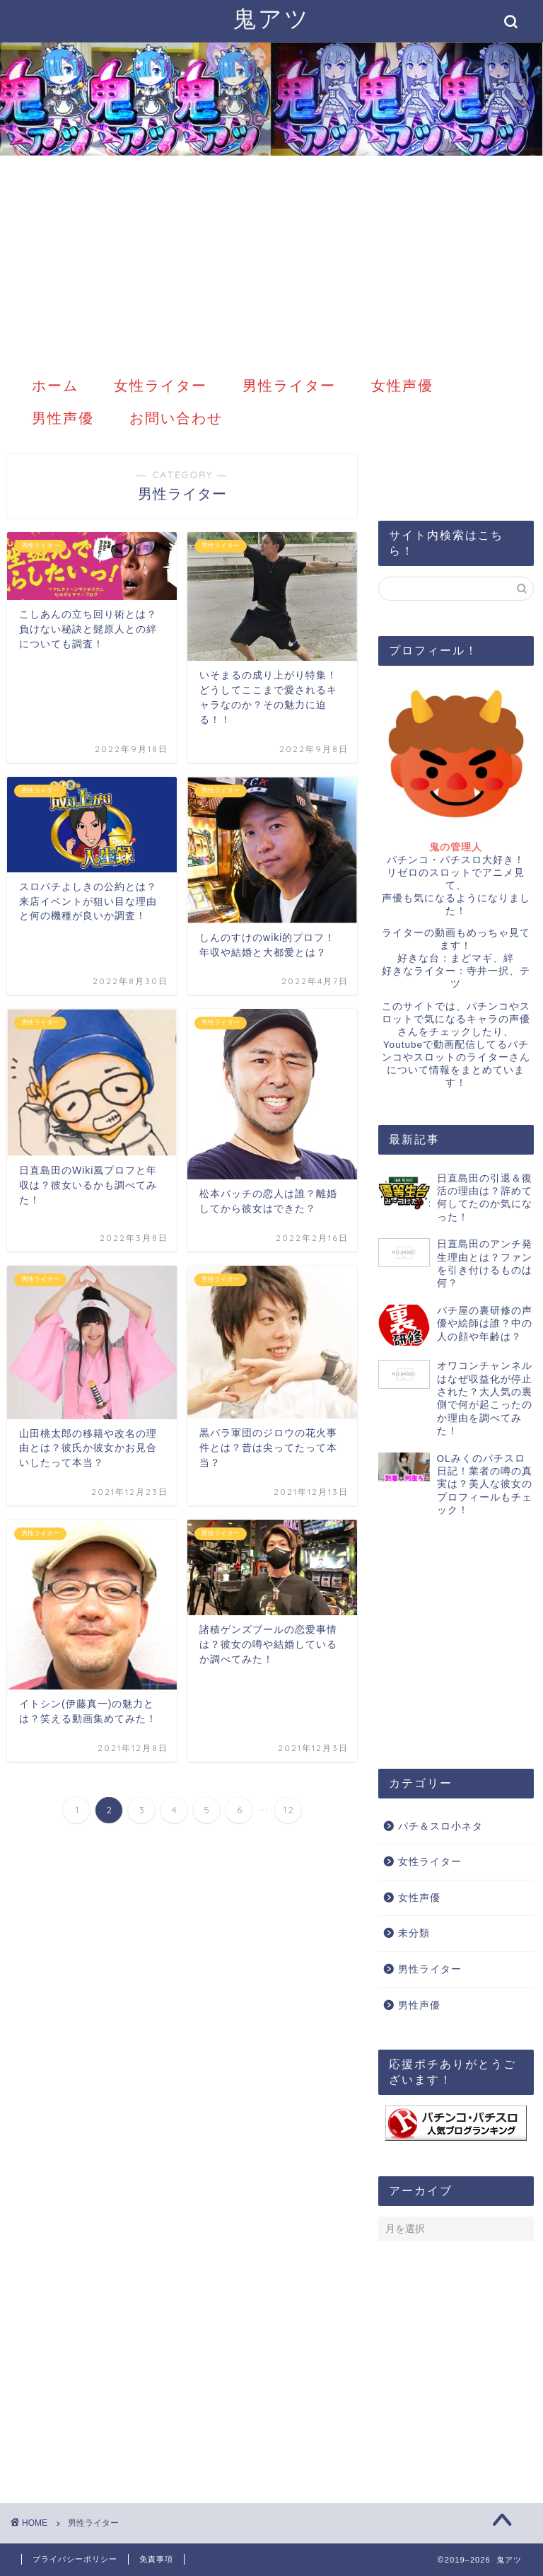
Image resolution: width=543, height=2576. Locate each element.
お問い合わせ (176, 418)
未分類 (414, 1933)
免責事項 (156, 2559)
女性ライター (160, 385)
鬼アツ (271, 18)
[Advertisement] (271, 262)
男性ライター (289, 385)
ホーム (55, 385)
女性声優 (402, 385)
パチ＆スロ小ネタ (440, 1826)
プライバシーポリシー (75, 2559)
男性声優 (63, 418)
